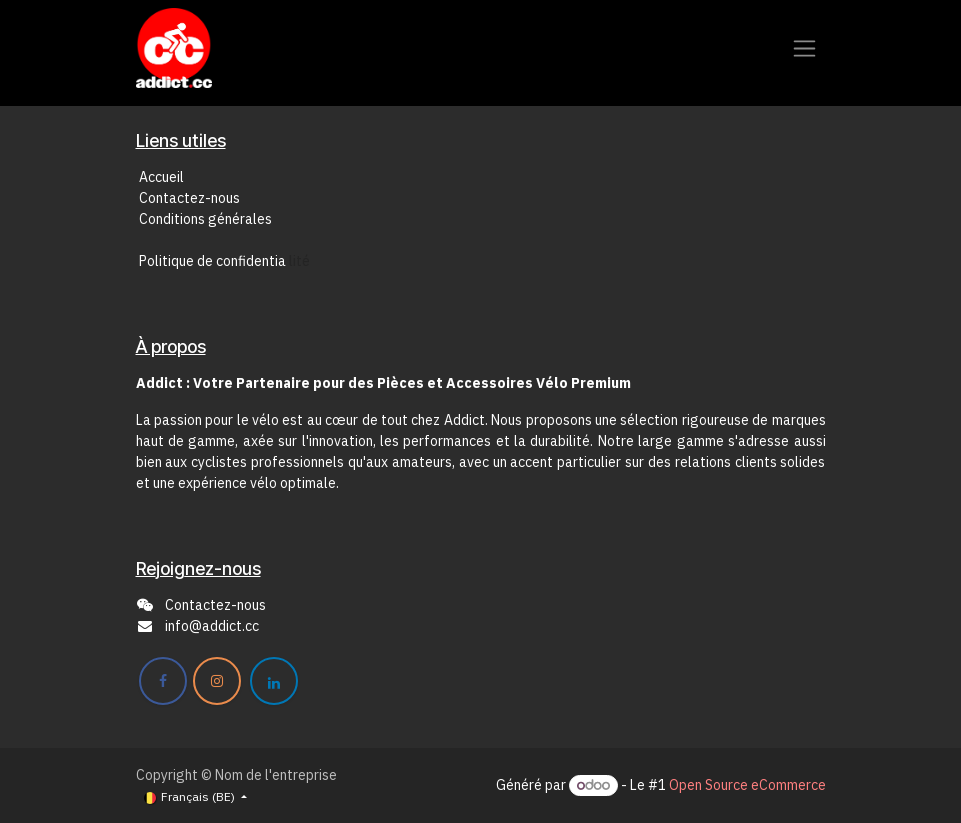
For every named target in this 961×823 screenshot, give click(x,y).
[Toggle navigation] (804, 48)
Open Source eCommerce (747, 785)
